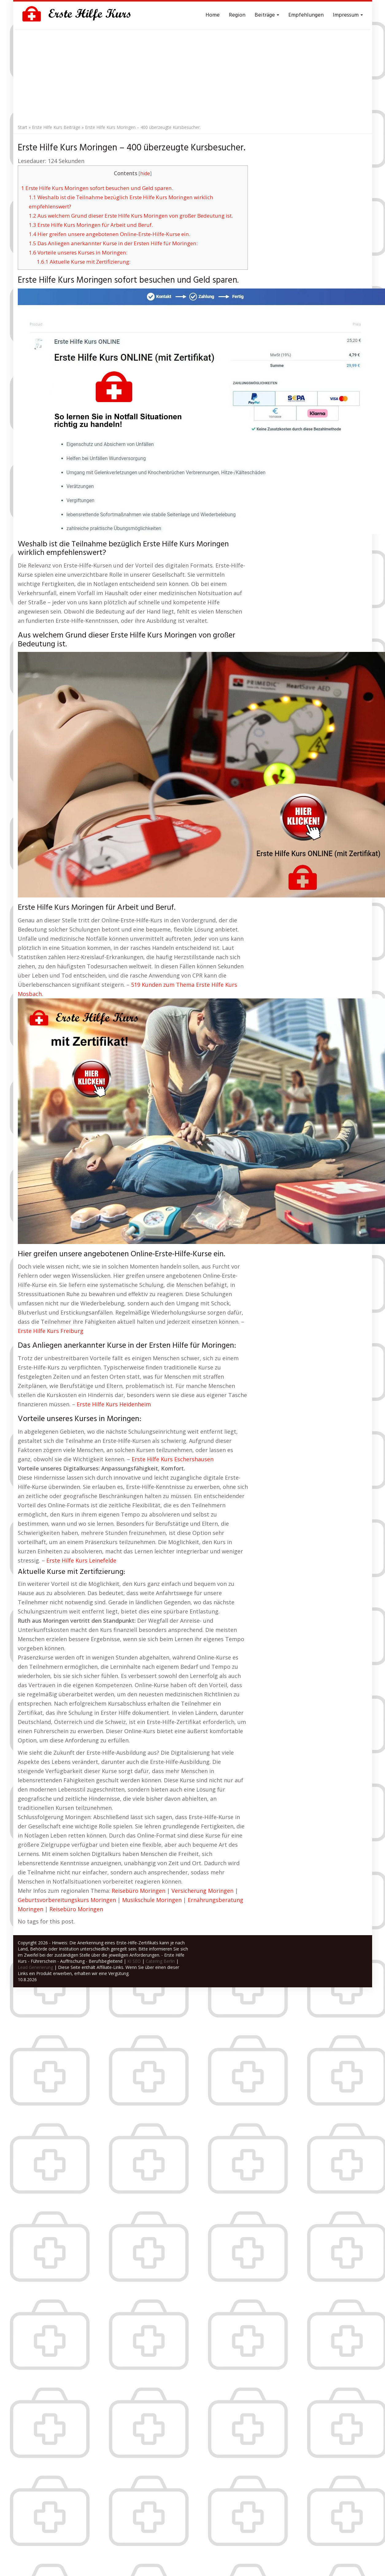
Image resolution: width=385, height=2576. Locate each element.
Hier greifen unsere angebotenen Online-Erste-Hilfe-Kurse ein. (109, 234)
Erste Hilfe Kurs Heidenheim (114, 1404)
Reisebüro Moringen (138, 1890)
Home (213, 15)
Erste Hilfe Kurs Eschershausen (173, 1459)
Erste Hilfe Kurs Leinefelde (81, 1560)
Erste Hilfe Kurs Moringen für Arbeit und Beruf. (91, 224)
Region (237, 15)
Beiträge (267, 15)
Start (22, 127)
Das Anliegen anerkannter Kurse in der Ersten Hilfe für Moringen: (113, 243)
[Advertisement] (193, 75)
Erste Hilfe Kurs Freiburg (50, 1330)
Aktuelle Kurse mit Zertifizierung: (83, 261)
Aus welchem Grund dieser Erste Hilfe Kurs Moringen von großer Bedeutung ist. (131, 215)
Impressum (348, 15)
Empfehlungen (306, 15)
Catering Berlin (160, 1961)
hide (145, 173)
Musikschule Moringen (152, 1900)
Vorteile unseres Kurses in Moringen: (78, 252)
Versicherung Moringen (202, 1890)
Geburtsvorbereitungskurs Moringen (67, 1900)
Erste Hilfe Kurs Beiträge (56, 127)
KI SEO (134, 1961)
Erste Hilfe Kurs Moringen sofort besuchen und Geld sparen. (97, 188)
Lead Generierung (35, 1967)
